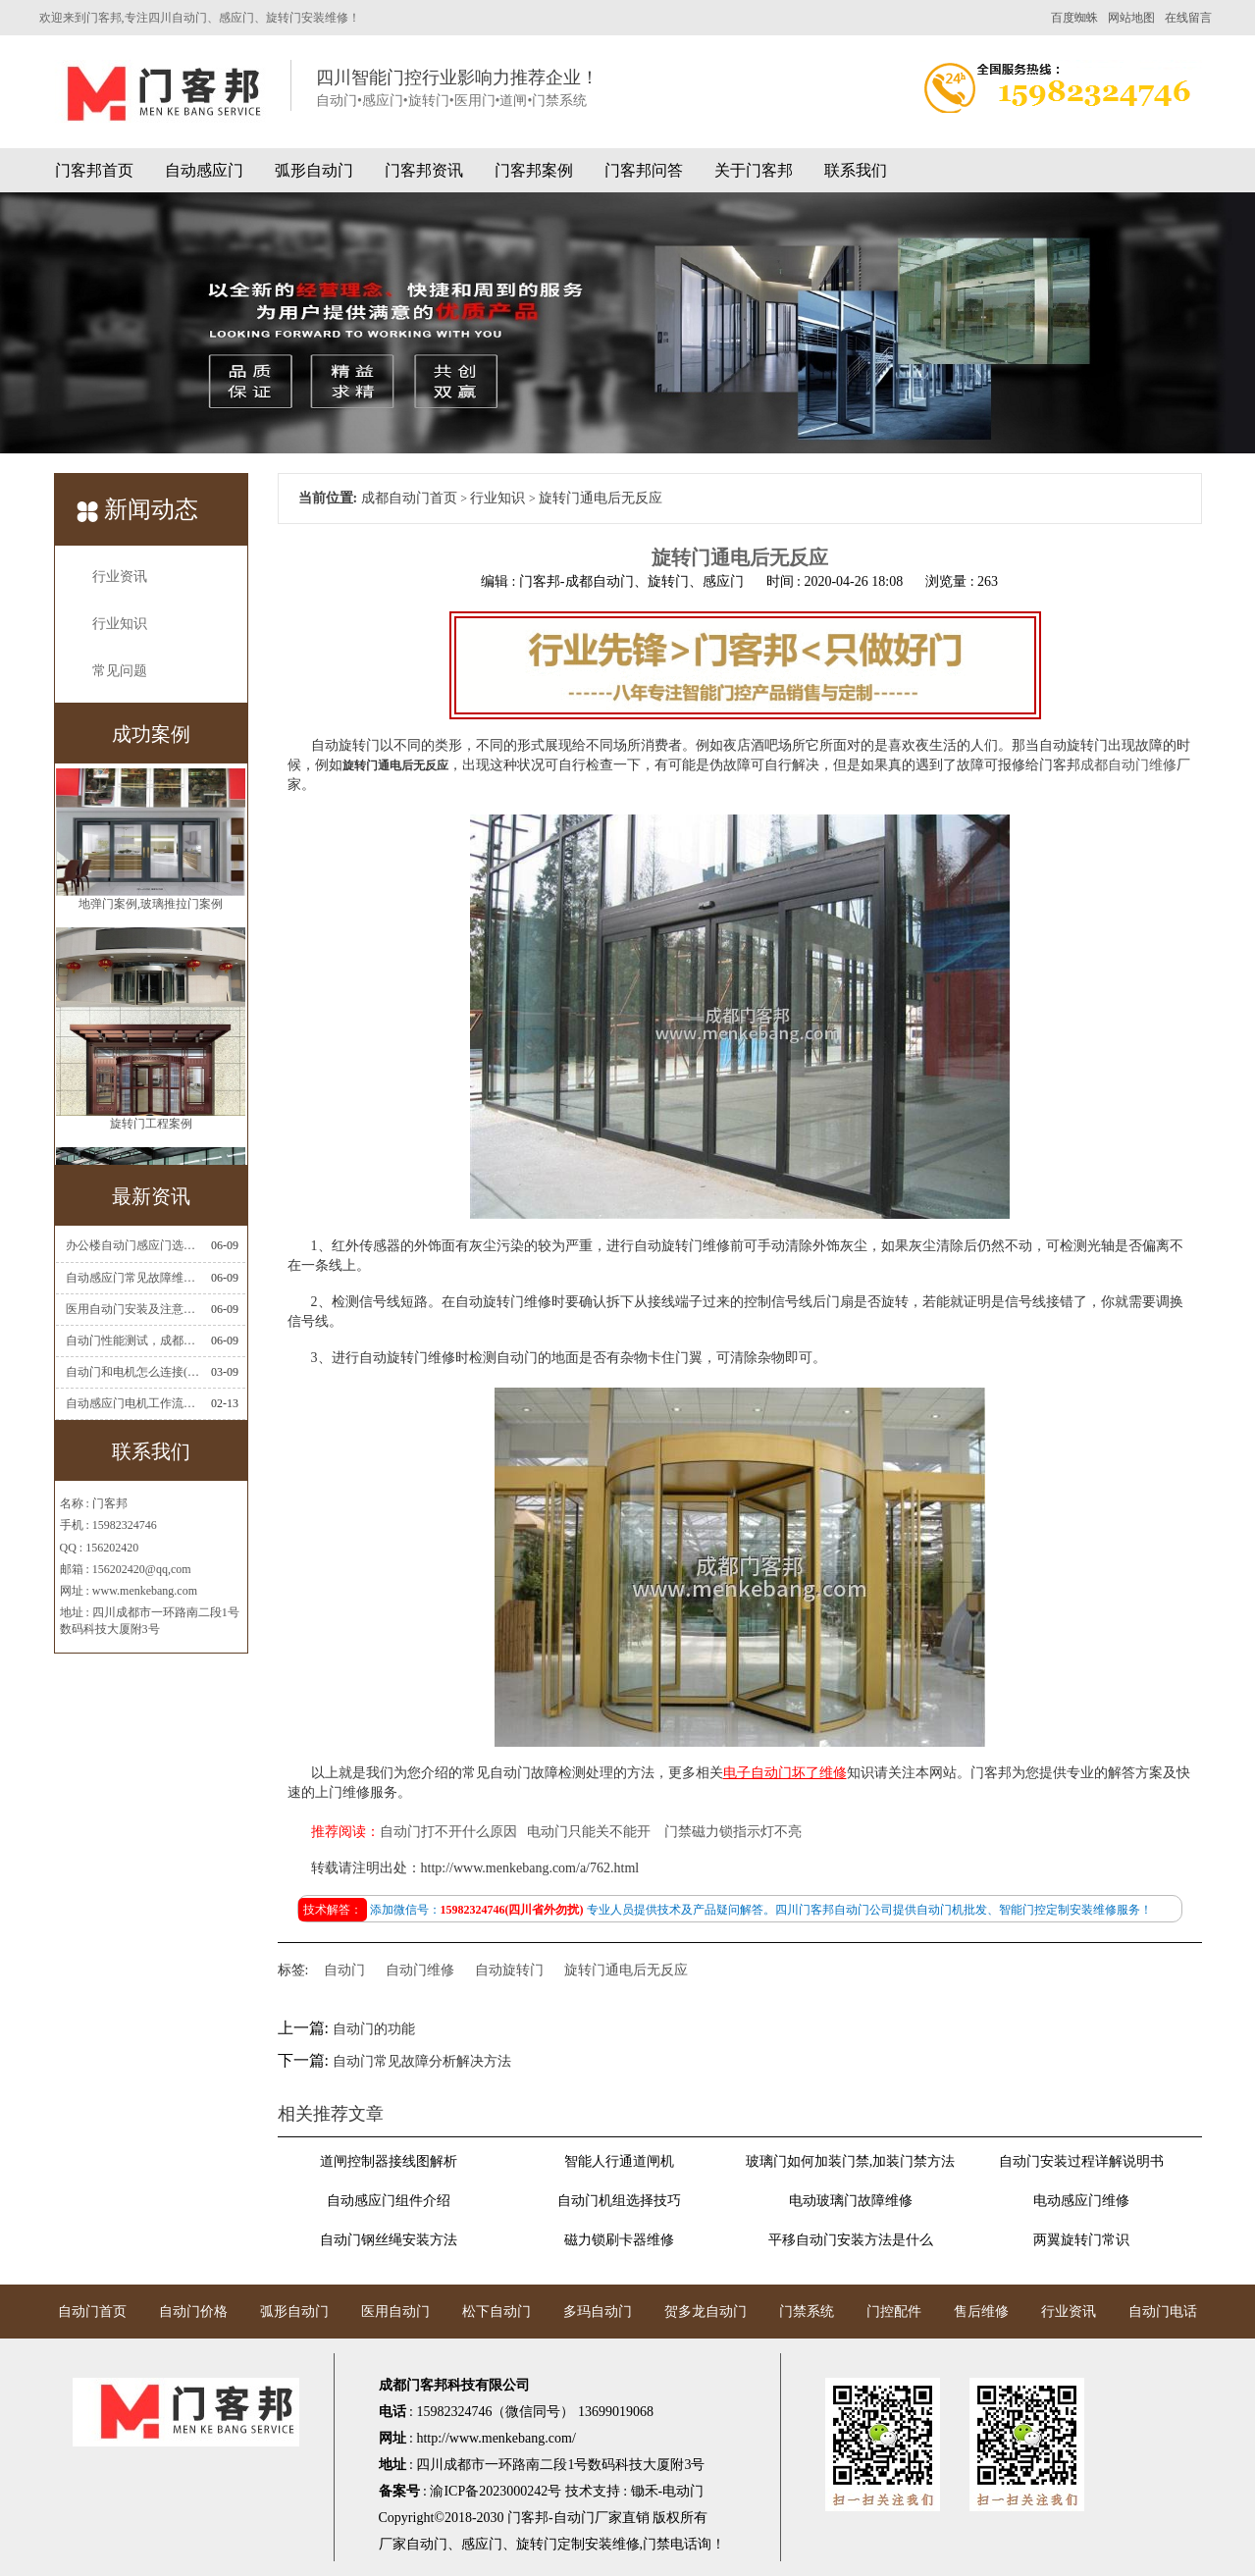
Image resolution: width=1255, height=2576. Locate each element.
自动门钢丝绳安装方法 (388, 2240)
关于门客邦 (753, 170)
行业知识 (119, 623)
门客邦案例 (534, 170)
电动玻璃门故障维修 (851, 2200)
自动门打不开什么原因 (448, 1831)
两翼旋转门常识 (1081, 2240)
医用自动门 (395, 2311)
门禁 (656, 2544)
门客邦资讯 (424, 170)
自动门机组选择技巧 (619, 2200)
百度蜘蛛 (1074, 18)
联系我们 (855, 170)
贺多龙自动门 (705, 2311)
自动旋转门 (509, 1970)
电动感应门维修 (1081, 2200)
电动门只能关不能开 (589, 1831)
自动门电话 (1162, 2311)
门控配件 (893, 2311)
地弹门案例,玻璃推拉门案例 (150, 926)
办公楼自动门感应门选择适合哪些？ (132, 1245)
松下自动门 (496, 2311)
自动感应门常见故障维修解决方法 (132, 1278)
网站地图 (1131, 18)
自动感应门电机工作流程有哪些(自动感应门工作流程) (132, 1403)
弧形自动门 (314, 170)
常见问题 (119, 670)
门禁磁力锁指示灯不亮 (733, 1831)
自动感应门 (204, 170)
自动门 (344, 1970)
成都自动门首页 (409, 498)
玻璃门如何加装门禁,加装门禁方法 (851, 2161)
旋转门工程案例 (151, 1146)
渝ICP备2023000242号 (495, 2491)
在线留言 (1188, 18)
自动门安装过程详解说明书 (1081, 2161)
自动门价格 (193, 2311)
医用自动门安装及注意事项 (132, 1309)
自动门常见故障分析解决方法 (422, 2061)
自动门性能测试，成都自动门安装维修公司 (132, 1340)
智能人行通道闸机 (619, 2161)
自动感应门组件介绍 (388, 2200)
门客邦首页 (94, 170)
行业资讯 (119, 576)
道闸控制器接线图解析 (388, 2161)
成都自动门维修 (1128, 765)
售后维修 (981, 2311)
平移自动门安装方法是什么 (850, 2240)
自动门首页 (92, 2311)
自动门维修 (420, 1970)
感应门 (481, 2544)
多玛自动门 (597, 2311)
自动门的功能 (374, 2029)
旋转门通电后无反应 (626, 1970)
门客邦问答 (643, 170)
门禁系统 (806, 2311)
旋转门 (536, 2544)
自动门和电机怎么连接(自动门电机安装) (132, 1372)
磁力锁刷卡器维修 (619, 2240)
